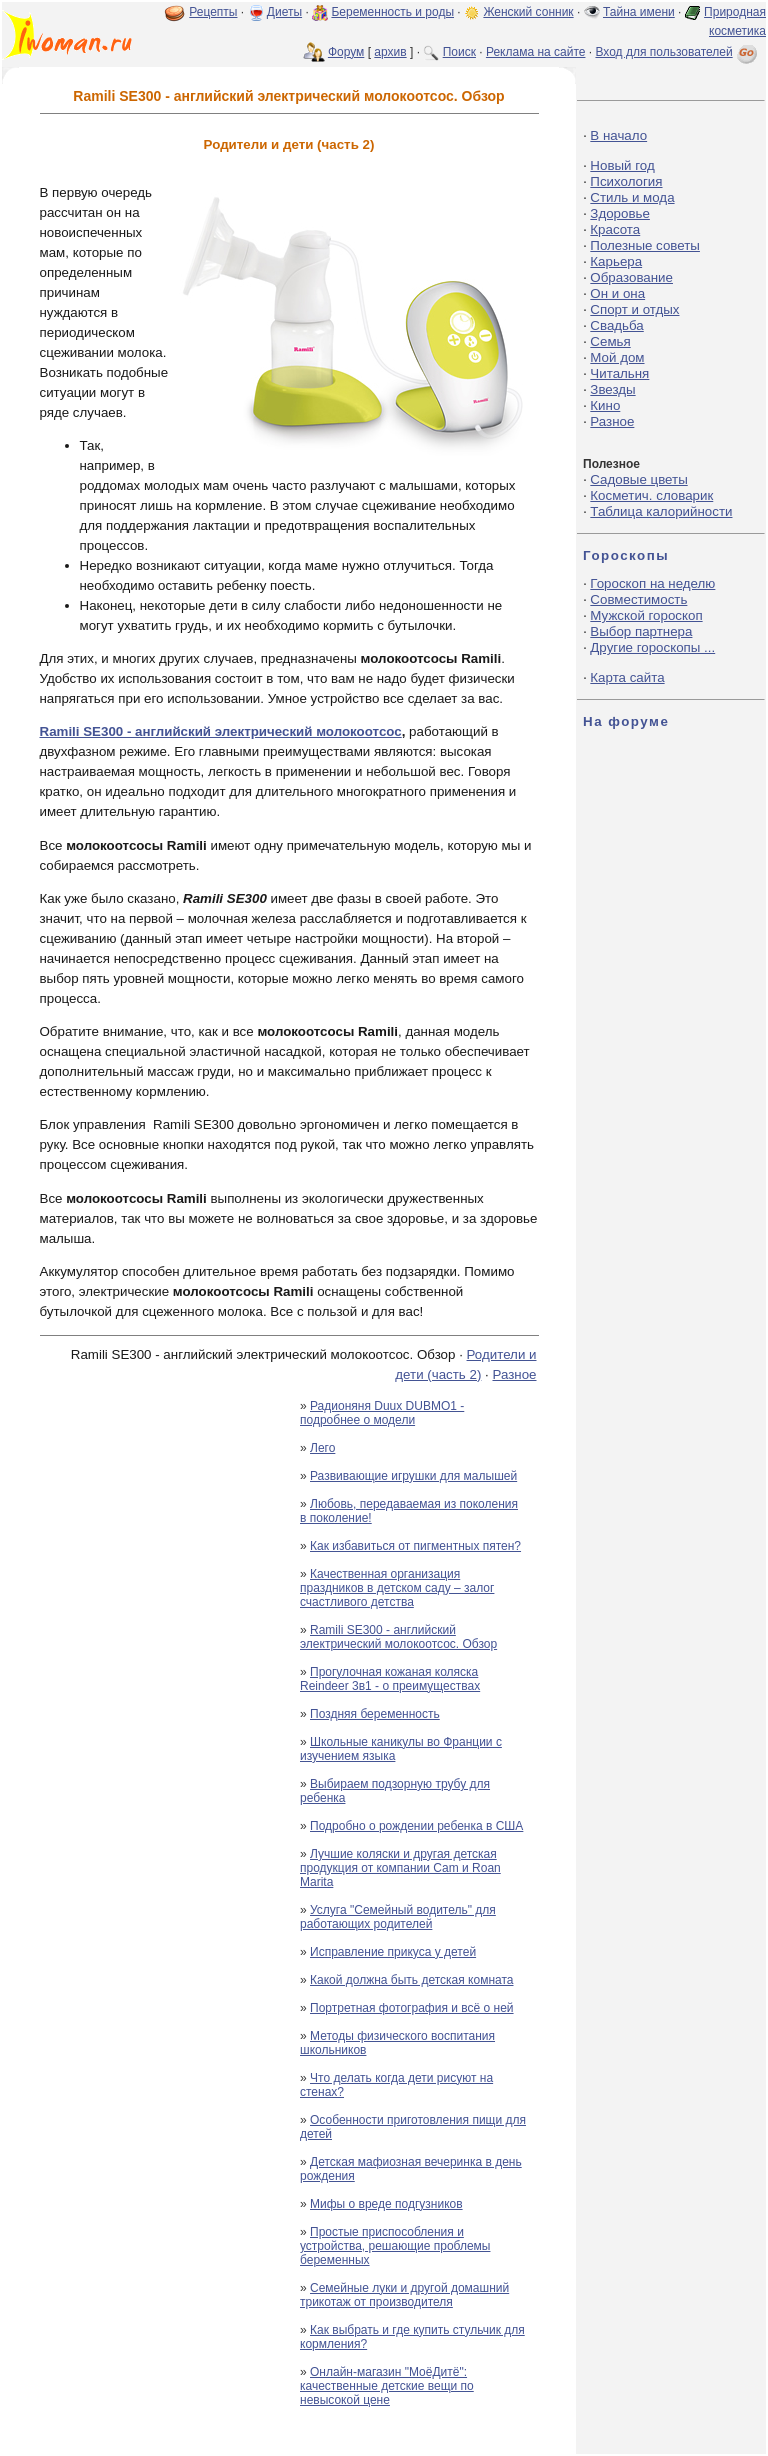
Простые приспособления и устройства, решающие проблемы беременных (395, 2246)
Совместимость (638, 599)
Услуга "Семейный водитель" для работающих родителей (398, 1917)
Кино (605, 405)
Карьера (616, 261)
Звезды (612, 389)
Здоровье (620, 213)
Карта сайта (627, 677)
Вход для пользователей (678, 52)
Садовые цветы (638, 479)
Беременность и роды (392, 12)
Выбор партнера (641, 631)
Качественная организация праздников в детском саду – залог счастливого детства (397, 1588)
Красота (615, 229)
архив (390, 52)
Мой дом (617, 357)
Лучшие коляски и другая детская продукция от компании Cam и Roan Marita (400, 1868)
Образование (631, 277)
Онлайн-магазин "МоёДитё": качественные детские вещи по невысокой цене (387, 2386)
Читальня (619, 373)
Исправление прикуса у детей (393, 1952)
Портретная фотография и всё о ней (412, 2008)
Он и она (617, 293)
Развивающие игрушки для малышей (413, 1476)
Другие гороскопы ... (652, 647)
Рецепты (213, 12)
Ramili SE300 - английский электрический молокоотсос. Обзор (398, 1637)
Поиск (459, 52)
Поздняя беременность (375, 1714)
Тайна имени (639, 12)
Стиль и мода (632, 197)
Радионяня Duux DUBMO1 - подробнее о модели (382, 1413)
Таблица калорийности (661, 511)
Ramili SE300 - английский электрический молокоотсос (221, 731)
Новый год (622, 165)
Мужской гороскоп (646, 615)
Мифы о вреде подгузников (386, 2204)
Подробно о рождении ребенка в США (416, 1826)
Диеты (284, 12)
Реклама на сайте (536, 52)
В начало (618, 135)
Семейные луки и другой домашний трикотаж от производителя (404, 2295)
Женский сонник (528, 12)
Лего (322, 1448)
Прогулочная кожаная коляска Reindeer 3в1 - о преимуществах (390, 1679)
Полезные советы (645, 245)
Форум (346, 52)
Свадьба (616, 325)
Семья (610, 341)
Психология (626, 181)
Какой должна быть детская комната (411, 1980)
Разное (514, 1374)
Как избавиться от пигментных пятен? (415, 1546)
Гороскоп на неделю (652, 583)
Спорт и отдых (634, 309)
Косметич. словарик (651, 495)
